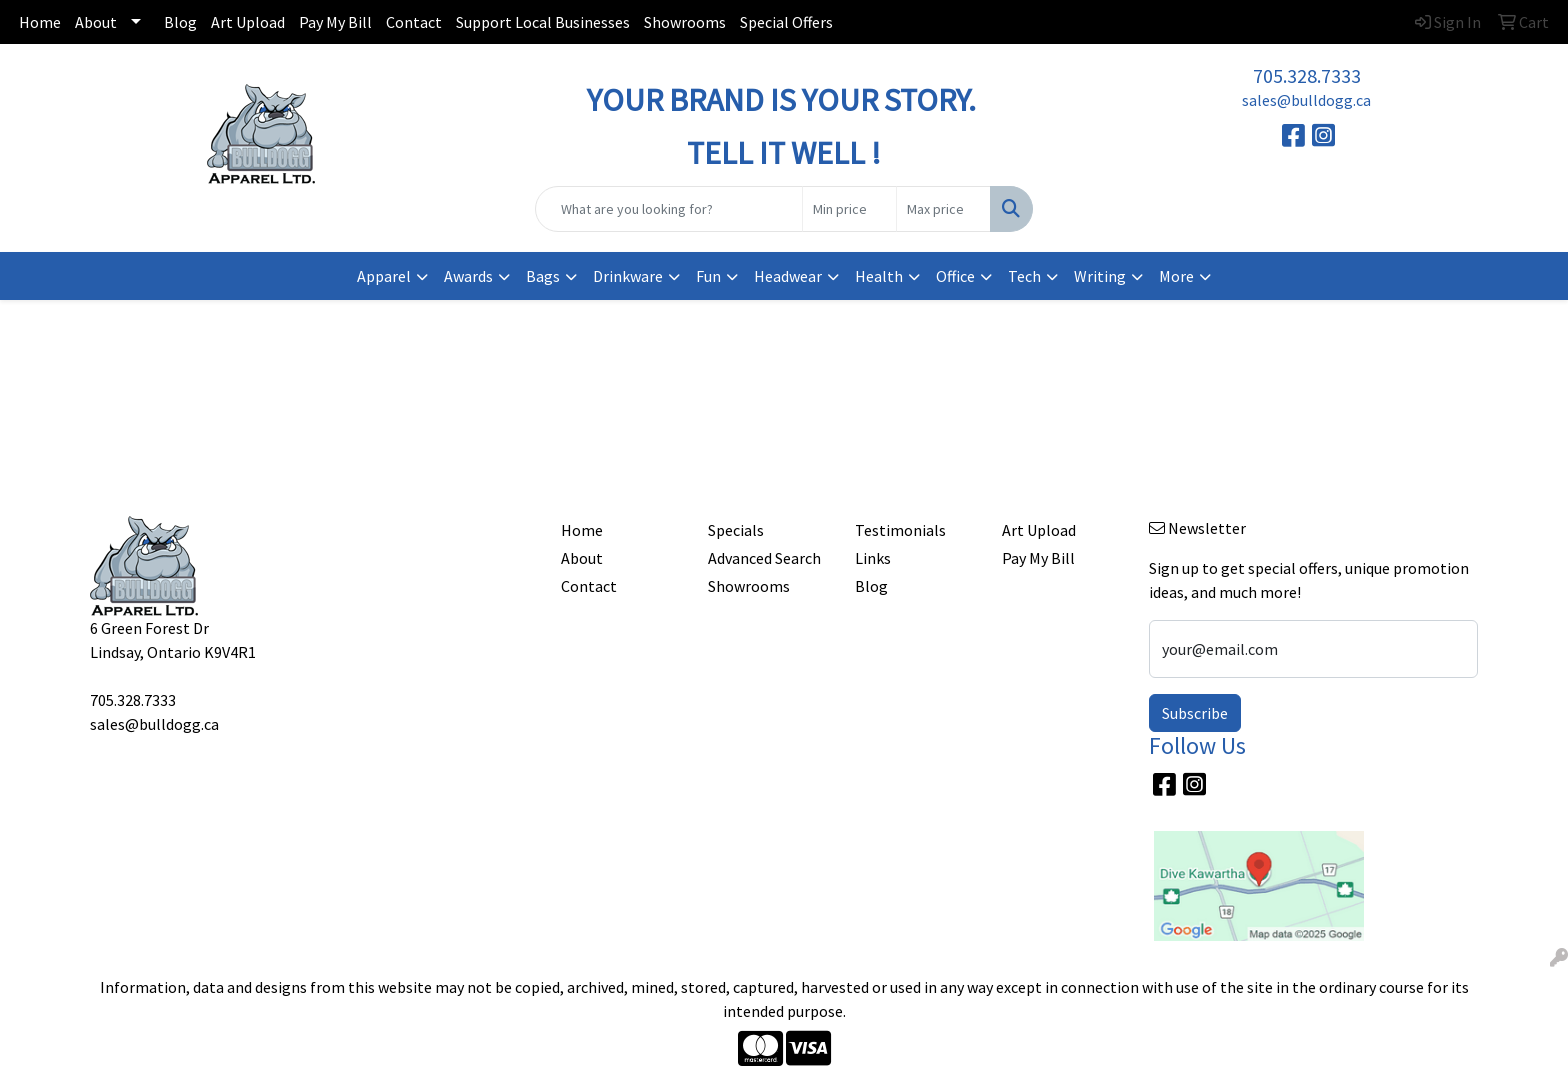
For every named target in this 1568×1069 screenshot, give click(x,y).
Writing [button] (1100, 276)
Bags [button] (543, 276)
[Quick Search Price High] (943, 209)
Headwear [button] (788, 276)
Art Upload (248, 22)
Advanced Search (764, 558)
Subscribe (1195, 713)
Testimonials (900, 530)
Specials (736, 530)
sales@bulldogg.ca (1306, 100)
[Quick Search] (669, 209)
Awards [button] (468, 276)
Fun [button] (708, 276)
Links (873, 558)
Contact (414, 22)
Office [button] (955, 276)
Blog (180, 22)
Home (40, 22)
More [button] (1176, 276)
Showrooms (685, 22)
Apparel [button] (384, 276)
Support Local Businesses (543, 22)
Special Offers (786, 22)
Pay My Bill (335, 22)
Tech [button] (1024, 276)
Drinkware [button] (628, 276)
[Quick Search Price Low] (849, 209)
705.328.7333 (1307, 75)
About (96, 22)
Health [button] (879, 276)
